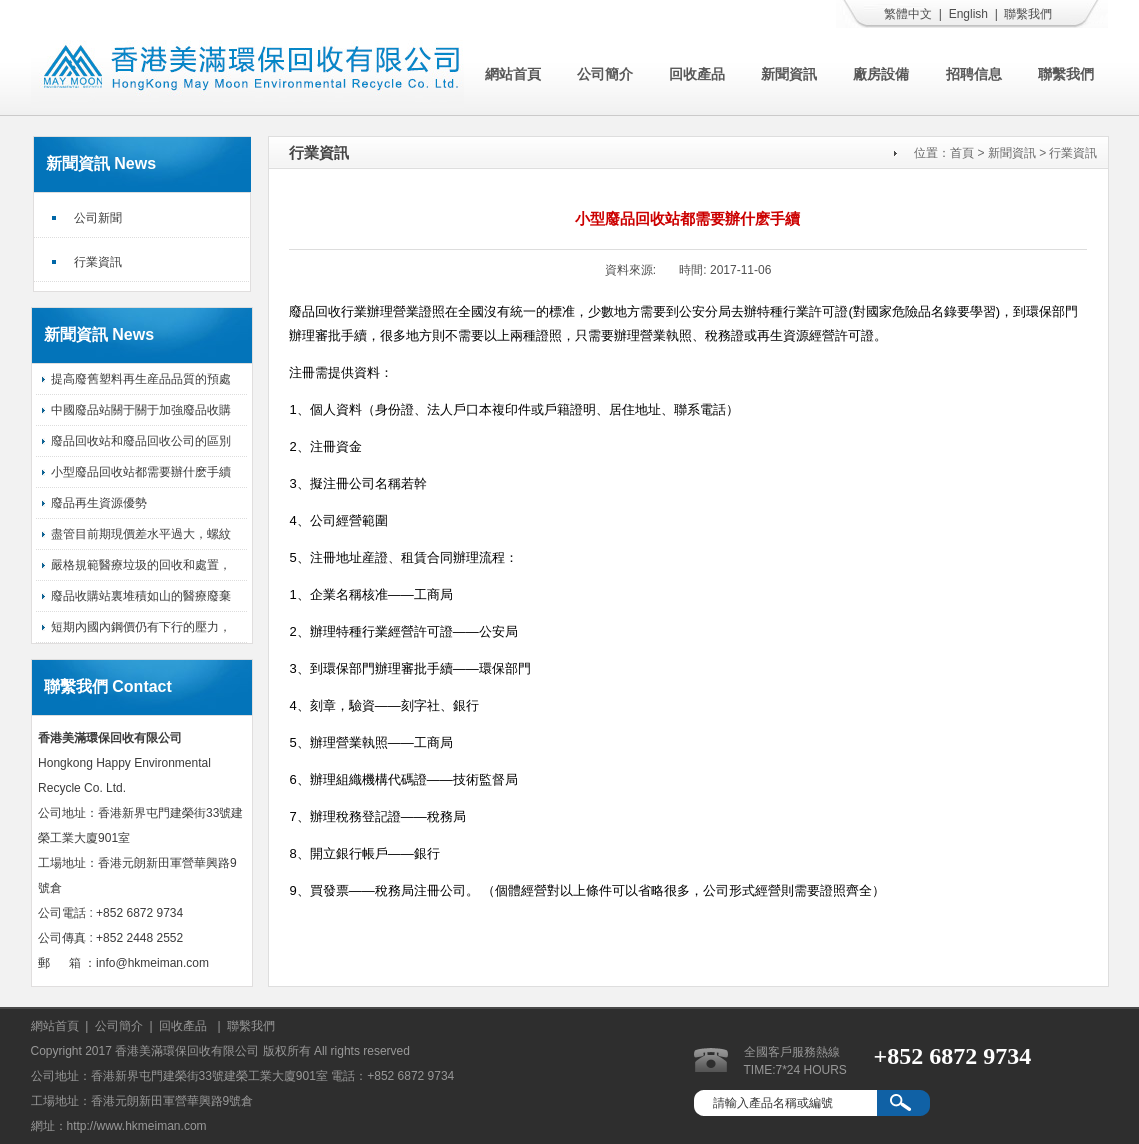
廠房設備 (881, 74)
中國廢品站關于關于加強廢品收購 (141, 410)
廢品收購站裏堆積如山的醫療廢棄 (141, 596)
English (968, 14)
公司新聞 (98, 218)
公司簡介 (605, 74)
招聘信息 (974, 74)
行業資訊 (98, 262)
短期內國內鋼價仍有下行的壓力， (141, 627)
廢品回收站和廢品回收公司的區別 (141, 441)
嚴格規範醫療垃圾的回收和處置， (141, 565)
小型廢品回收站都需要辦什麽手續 (141, 472)
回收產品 (697, 74)
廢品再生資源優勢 (99, 503)
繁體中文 (908, 14)
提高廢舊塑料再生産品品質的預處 (141, 379)
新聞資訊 (789, 74)
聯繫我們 (1028, 14)
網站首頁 (513, 74)
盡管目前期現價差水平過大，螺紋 (141, 534)
